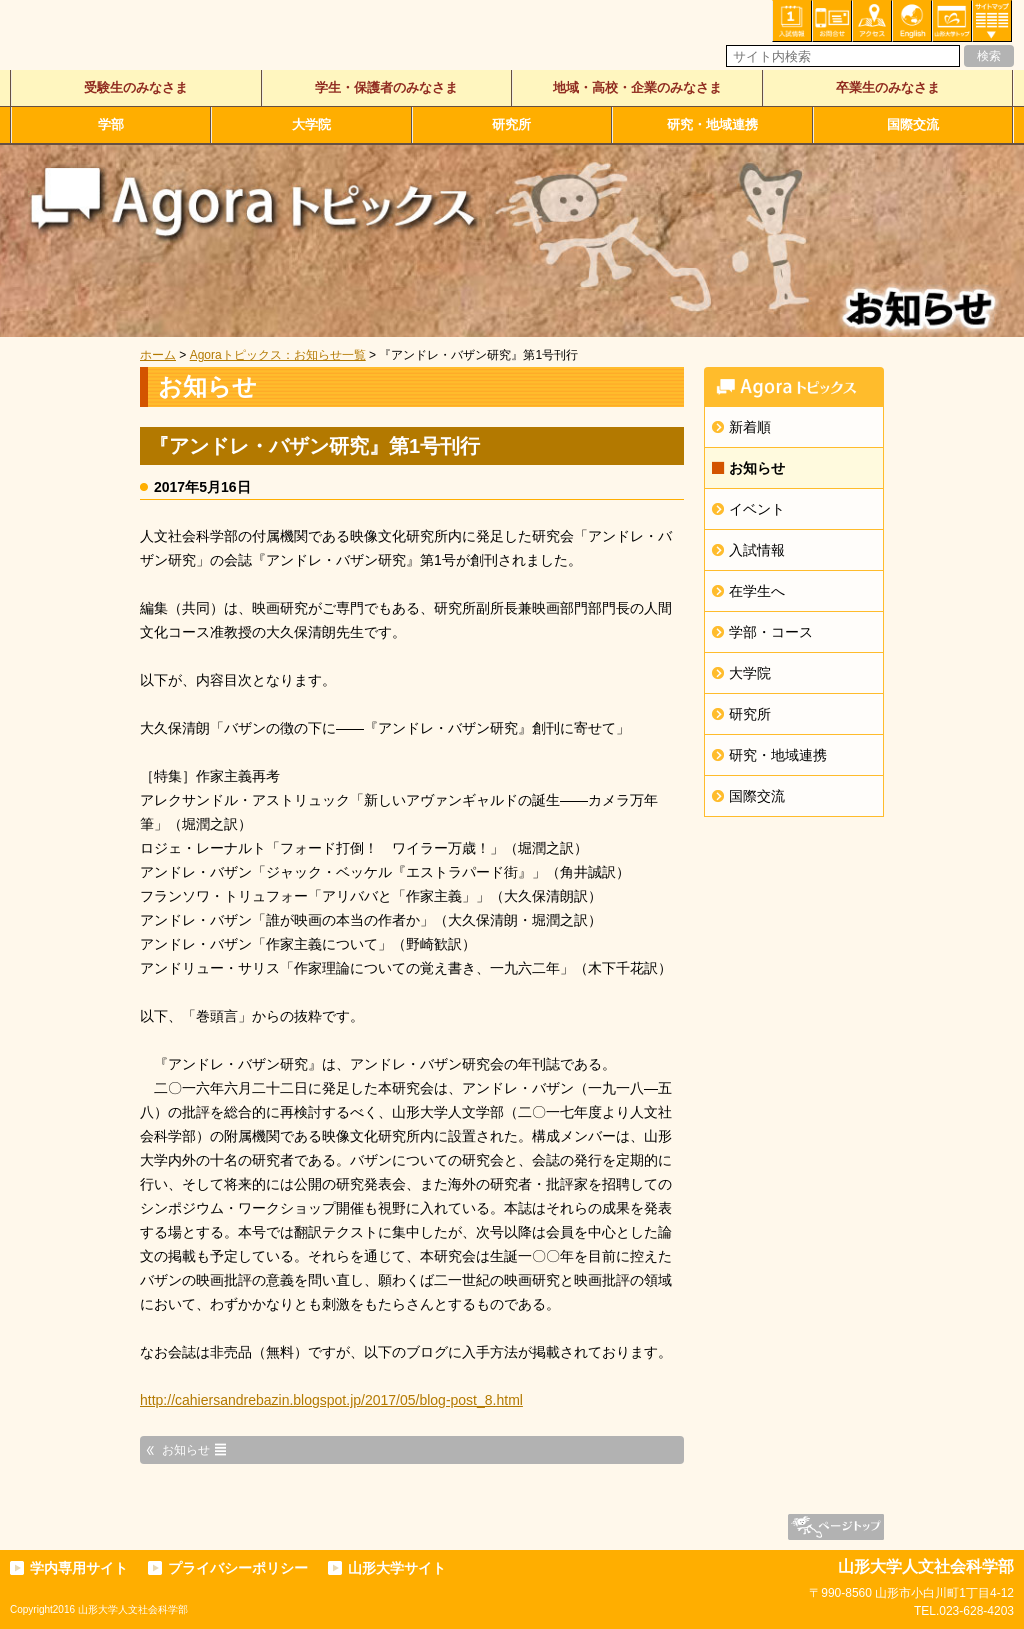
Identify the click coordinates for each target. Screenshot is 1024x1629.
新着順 (750, 427)
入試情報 (757, 550)
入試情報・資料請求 (792, 21)
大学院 (311, 124)
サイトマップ (992, 21)
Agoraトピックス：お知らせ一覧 (278, 355)
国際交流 (913, 124)
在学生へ (757, 591)
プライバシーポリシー (238, 1568)
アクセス (872, 21)
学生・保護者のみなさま (386, 87)
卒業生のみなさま (888, 87)
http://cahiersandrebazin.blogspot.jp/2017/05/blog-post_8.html (331, 1400)
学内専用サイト (79, 1568)
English (912, 21)
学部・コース (771, 632)
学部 (111, 124)
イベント (757, 509)
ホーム (158, 355)
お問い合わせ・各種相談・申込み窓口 (832, 21)
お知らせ (757, 468)
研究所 (511, 124)
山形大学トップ (952, 21)
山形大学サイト (397, 1568)
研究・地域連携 (712, 124)
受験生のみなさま (136, 87)
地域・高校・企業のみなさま (637, 87)
